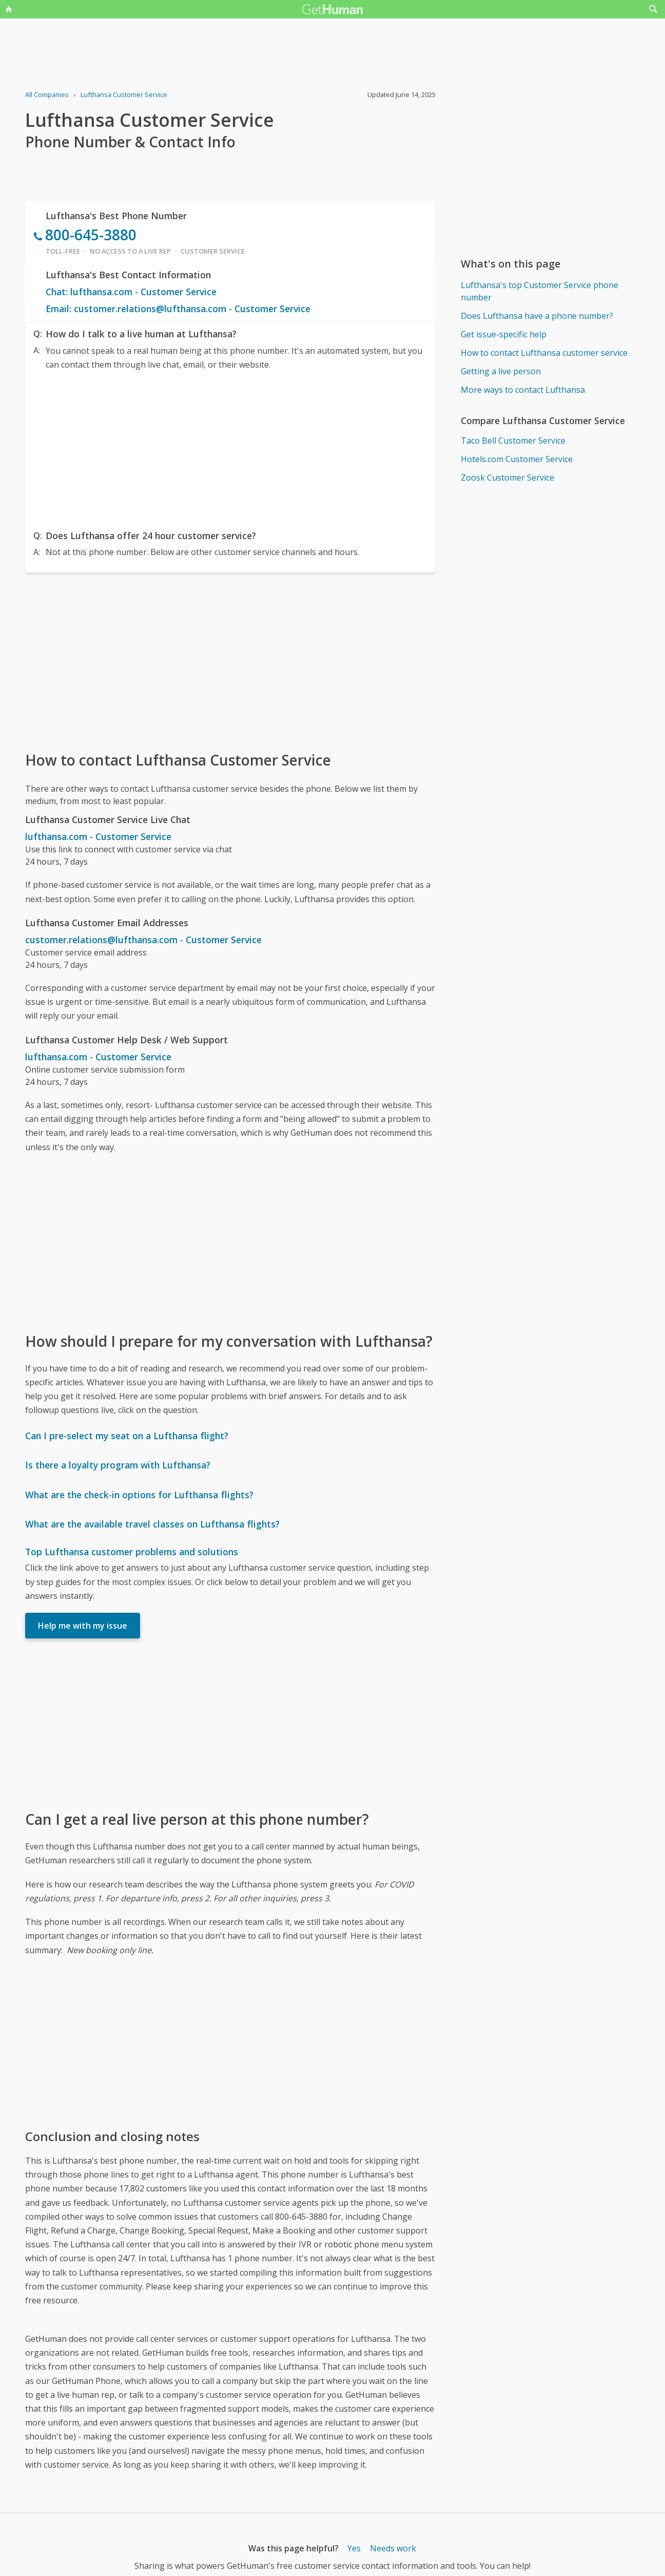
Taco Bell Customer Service (513, 440)
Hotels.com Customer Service (517, 459)
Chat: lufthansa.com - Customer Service (131, 291)
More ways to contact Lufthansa (523, 389)
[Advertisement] (230, 448)
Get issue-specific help (503, 334)
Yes (354, 2548)
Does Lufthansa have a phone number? (537, 315)
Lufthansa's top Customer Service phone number (539, 291)
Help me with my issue (82, 1625)
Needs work (393, 2548)
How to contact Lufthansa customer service (544, 352)
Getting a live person (501, 371)
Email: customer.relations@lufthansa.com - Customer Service (178, 308)
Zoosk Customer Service (507, 477)
